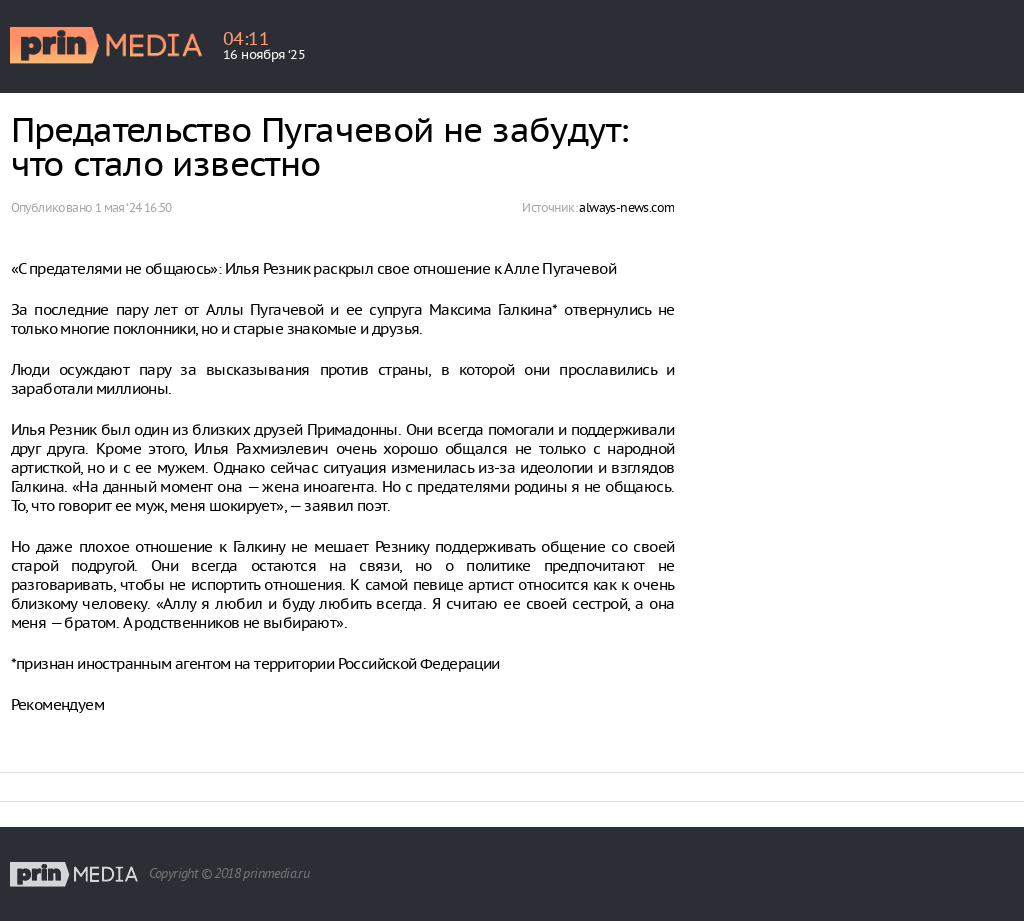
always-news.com (626, 207)
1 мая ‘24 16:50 (133, 207)
